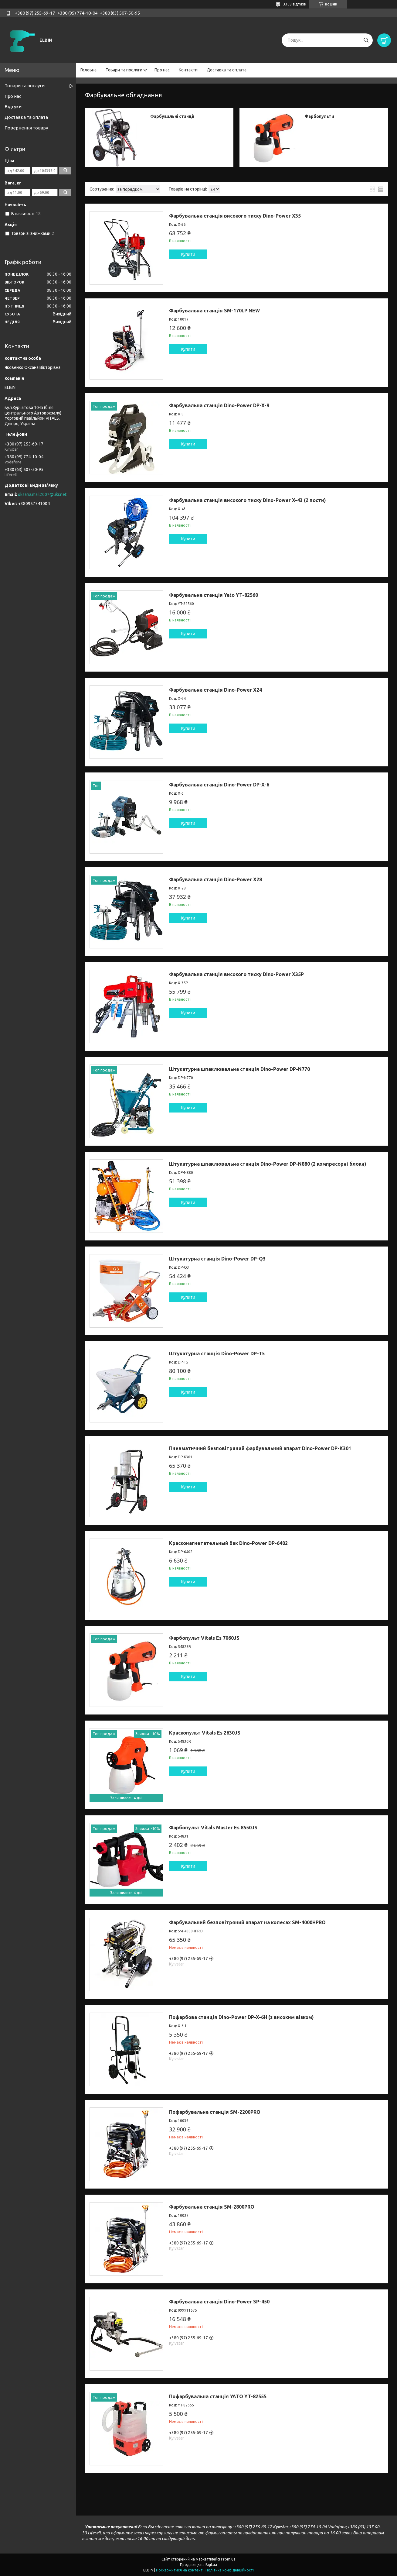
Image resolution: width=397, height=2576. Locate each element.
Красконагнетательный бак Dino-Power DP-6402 (228, 1543)
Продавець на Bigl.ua (198, 2565)
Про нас (162, 69)
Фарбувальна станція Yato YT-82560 (213, 595)
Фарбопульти (319, 116)
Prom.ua (228, 2559)
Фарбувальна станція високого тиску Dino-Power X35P (236, 974)
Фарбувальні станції (172, 116)
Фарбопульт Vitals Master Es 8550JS (213, 1827)
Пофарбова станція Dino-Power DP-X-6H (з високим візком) (241, 2017)
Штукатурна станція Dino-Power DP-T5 (217, 1353)
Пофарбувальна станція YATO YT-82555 (217, 2396)
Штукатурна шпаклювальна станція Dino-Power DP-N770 (239, 1069)
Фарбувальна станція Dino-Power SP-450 (219, 2301)
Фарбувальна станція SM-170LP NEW (214, 310)
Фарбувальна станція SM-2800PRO (211, 2207)
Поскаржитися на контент (179, 2570)
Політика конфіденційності (229, 2570)
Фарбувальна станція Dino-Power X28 (215, 879)
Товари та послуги (124, 69)
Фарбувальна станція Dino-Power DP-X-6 (219, 784)
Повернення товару (26, 127)
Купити (188, 254)
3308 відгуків (294, 4)
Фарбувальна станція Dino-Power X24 (215, 690)
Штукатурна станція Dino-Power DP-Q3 (217, 1258)
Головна (88, 69)
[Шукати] (366, 40)
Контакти (188, 69)
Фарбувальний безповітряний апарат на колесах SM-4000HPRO (247, 1922)
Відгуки (13, 106)
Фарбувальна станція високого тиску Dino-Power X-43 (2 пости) (247, 500)
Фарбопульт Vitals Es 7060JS (204, 1638)
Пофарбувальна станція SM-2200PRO (214, 2112)
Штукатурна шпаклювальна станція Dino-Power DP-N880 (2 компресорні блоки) (267, 1164)
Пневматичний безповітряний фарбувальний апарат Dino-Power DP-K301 (260, 1448)
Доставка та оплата (226, 69)
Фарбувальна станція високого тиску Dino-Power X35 (235, 215)
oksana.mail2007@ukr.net (42, 494)
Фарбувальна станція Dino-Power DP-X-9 (219, 405)
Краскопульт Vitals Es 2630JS (204, 1732)
